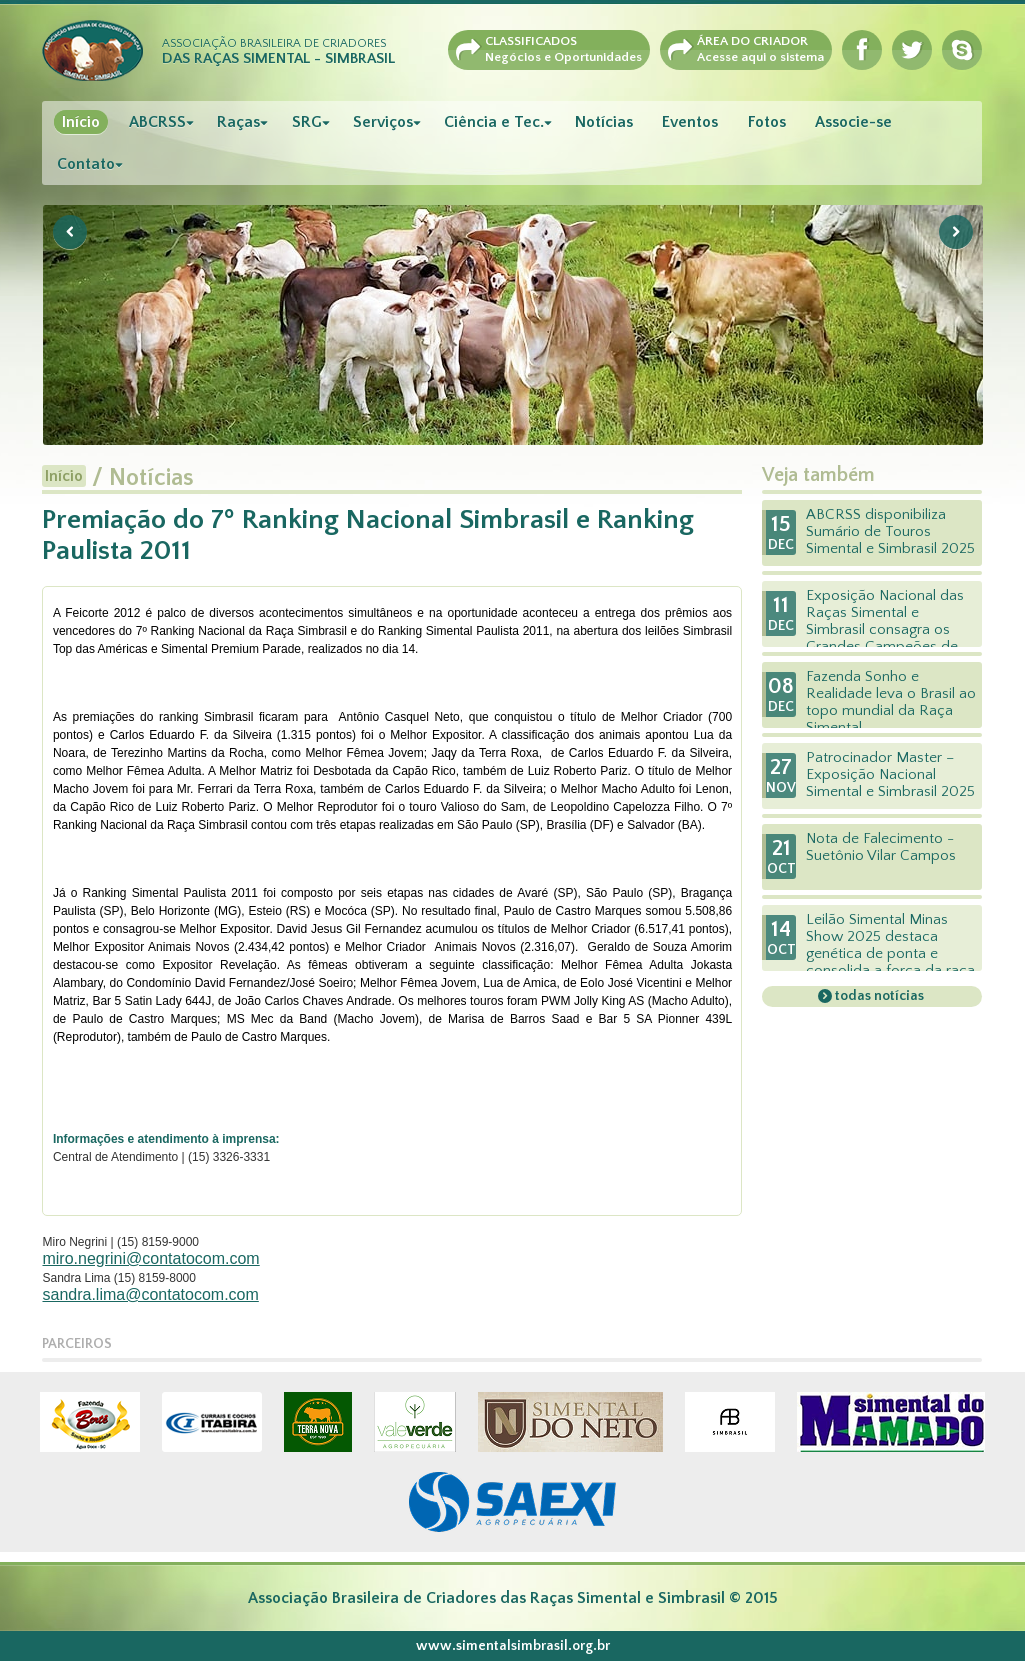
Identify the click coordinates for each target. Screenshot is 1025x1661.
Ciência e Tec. (494, 122)
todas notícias (878, 996)
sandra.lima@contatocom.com (150, 1294)
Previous (70, 232)
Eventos (690, 122)
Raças (238, 122)
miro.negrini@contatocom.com (150, 1258)
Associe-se (853, 122)
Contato (86, 164)
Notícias (604, 122)
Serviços (383, 122)
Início (81, 122)
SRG (307, 122)
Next (956, 232)
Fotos (767, 122)
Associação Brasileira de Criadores (278, 52)
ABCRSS (157, 122)
